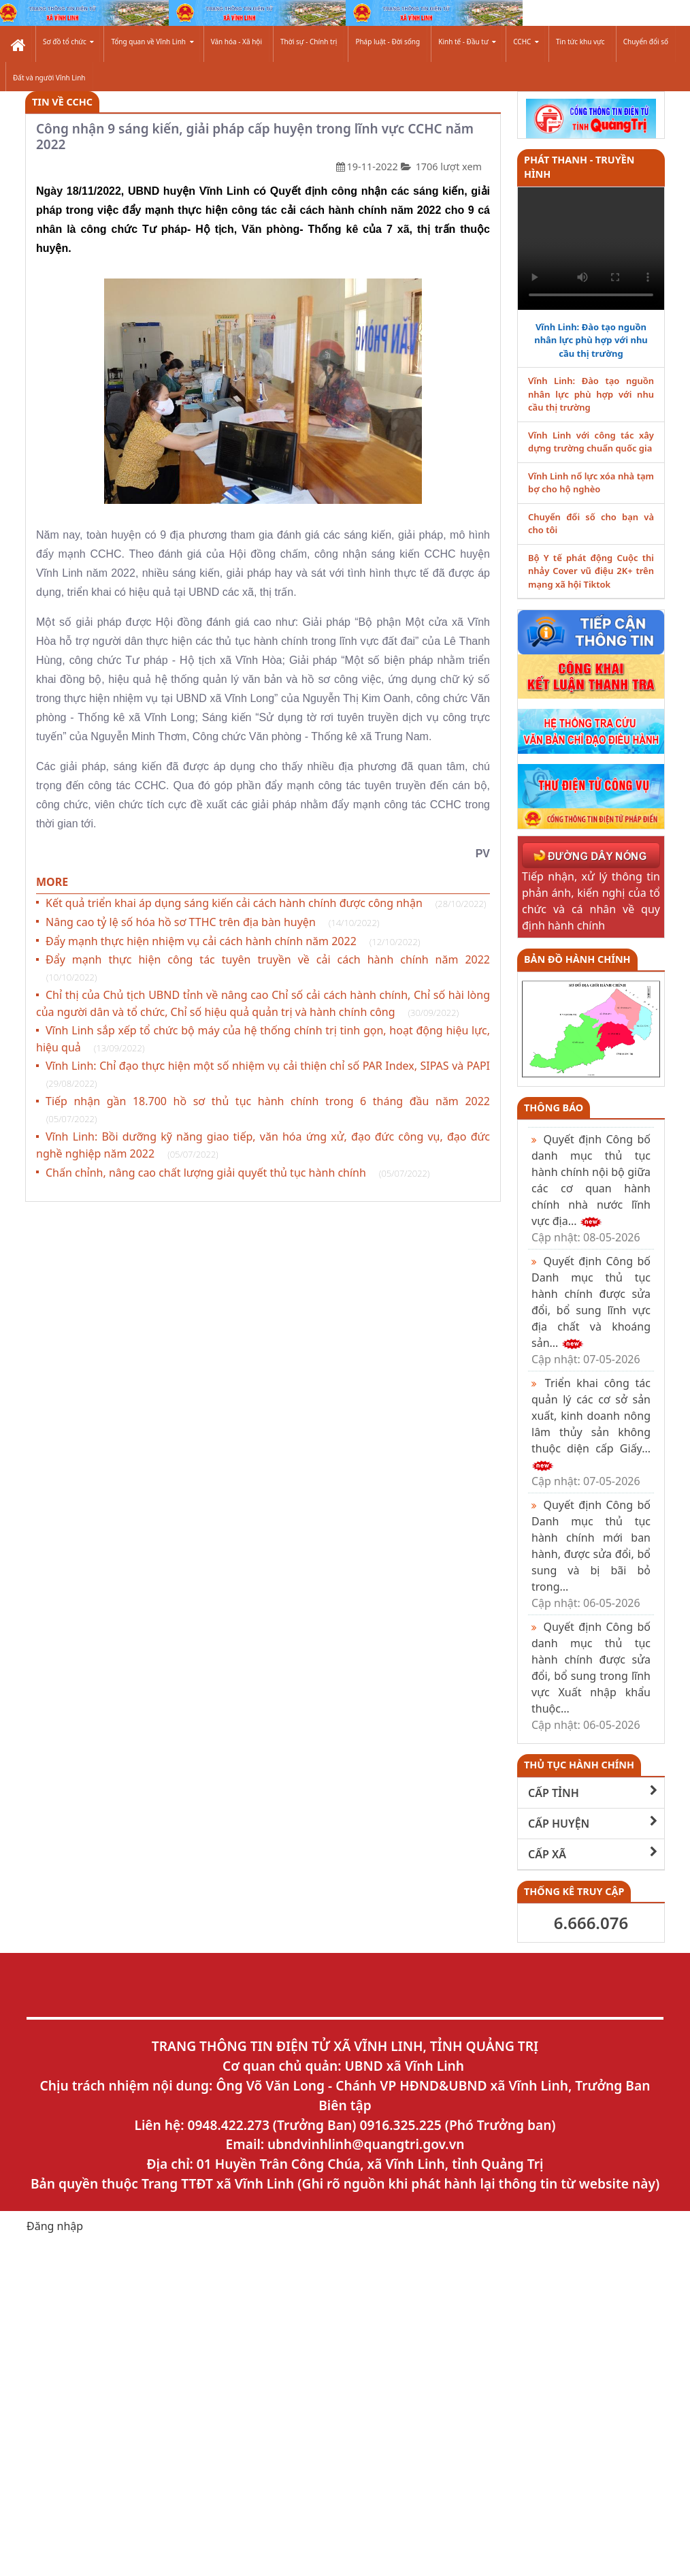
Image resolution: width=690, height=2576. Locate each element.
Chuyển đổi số (645, 41)
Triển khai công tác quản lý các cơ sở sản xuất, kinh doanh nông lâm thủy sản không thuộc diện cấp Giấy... (591, 1432)
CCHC (526, 41)
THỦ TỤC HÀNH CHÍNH (579, 1764)
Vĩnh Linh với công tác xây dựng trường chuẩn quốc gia (591, 442)
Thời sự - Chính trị (308, 41)
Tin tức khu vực (580, 41)
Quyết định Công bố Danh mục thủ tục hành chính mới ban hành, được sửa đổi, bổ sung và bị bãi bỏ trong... (591, 1553)
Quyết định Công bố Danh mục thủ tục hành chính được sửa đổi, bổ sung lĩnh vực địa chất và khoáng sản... (591, 1310)
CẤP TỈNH (592, 1792)
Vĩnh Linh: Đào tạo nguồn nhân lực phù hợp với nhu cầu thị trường (591, 340)
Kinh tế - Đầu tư (467, 41)
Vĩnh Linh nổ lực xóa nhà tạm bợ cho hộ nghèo (591, 483)
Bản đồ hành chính (577, 959)
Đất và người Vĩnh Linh (49, 77)
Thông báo (553, 1107)
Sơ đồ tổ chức (68, 41)
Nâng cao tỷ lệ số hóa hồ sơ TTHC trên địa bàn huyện (212, 922)
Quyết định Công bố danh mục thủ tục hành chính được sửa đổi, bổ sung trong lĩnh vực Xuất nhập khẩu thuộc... (591, 1675)
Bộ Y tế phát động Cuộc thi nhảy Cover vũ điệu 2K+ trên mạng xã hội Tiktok (591, 571)
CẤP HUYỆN (592, 1823)
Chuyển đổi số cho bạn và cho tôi (591, 524)
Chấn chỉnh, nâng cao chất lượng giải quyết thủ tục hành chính (237, 1172)
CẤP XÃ (592, 1854)
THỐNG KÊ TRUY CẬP (574, 1891)
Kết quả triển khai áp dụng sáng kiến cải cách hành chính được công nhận (266, 902)
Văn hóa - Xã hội (236, 41)
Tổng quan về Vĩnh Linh (152, 41)
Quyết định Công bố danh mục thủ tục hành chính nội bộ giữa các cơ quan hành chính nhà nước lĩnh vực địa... (591, 1188)
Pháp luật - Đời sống (387, 41)
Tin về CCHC (62, 101)
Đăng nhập (55, 2226)
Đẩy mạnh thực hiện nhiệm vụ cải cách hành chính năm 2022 (233, 941)
